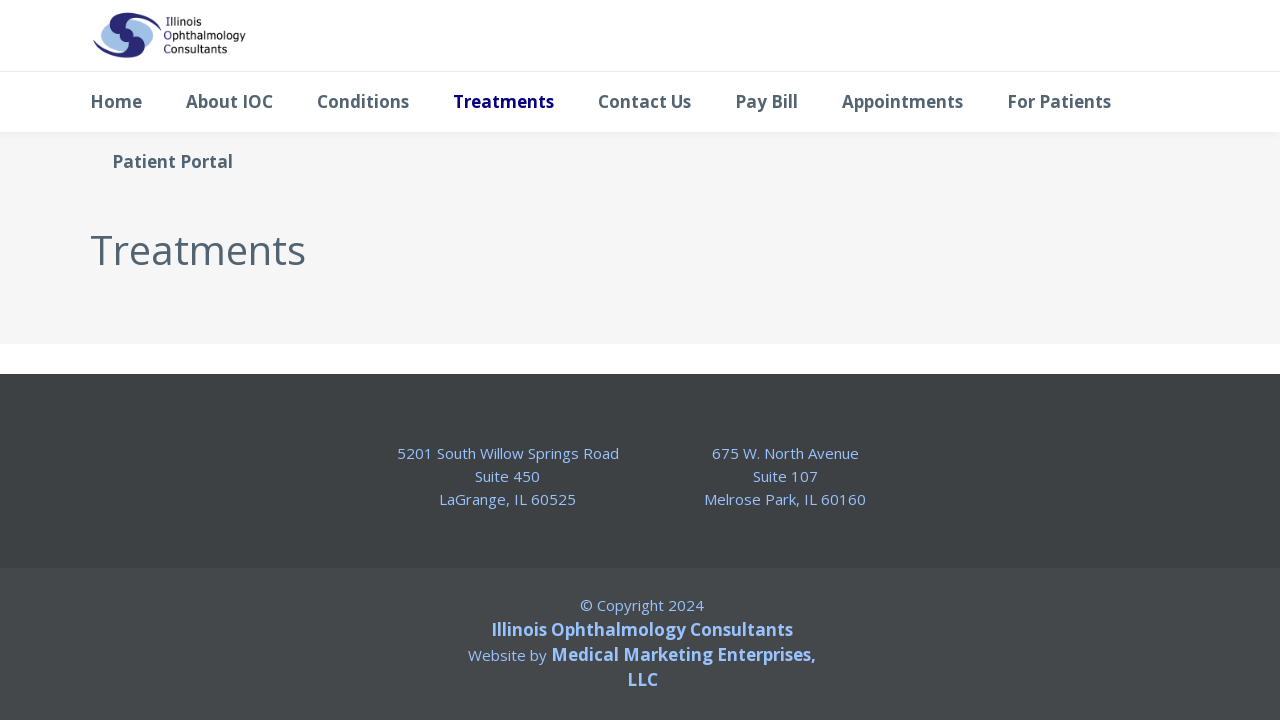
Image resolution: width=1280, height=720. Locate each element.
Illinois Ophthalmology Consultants (642, 629)
